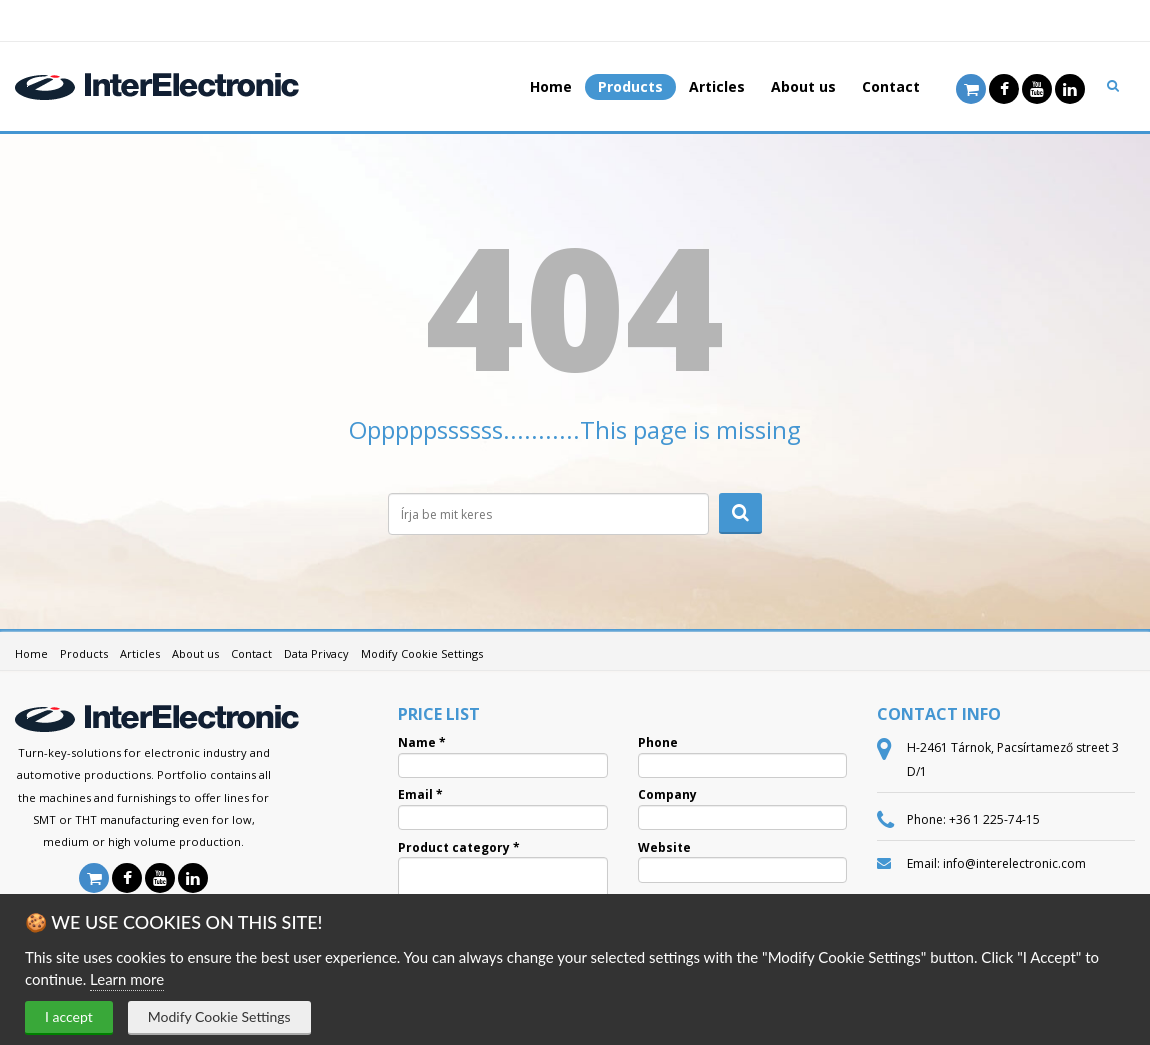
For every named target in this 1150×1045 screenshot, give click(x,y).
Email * (420, 795)
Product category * (459, 848)
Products (630, 86)
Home (551, 86)
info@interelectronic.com (1014, 863)
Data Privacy (316, 653)
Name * (422, 743)
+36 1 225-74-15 (994, 819)
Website (664, 848)
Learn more (127, 979)
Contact (891, 86)
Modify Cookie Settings (219, 1016)
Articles (717, 86)
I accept (69, 1016)
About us (803, 86)
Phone (658, 743)
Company (667, 795)
